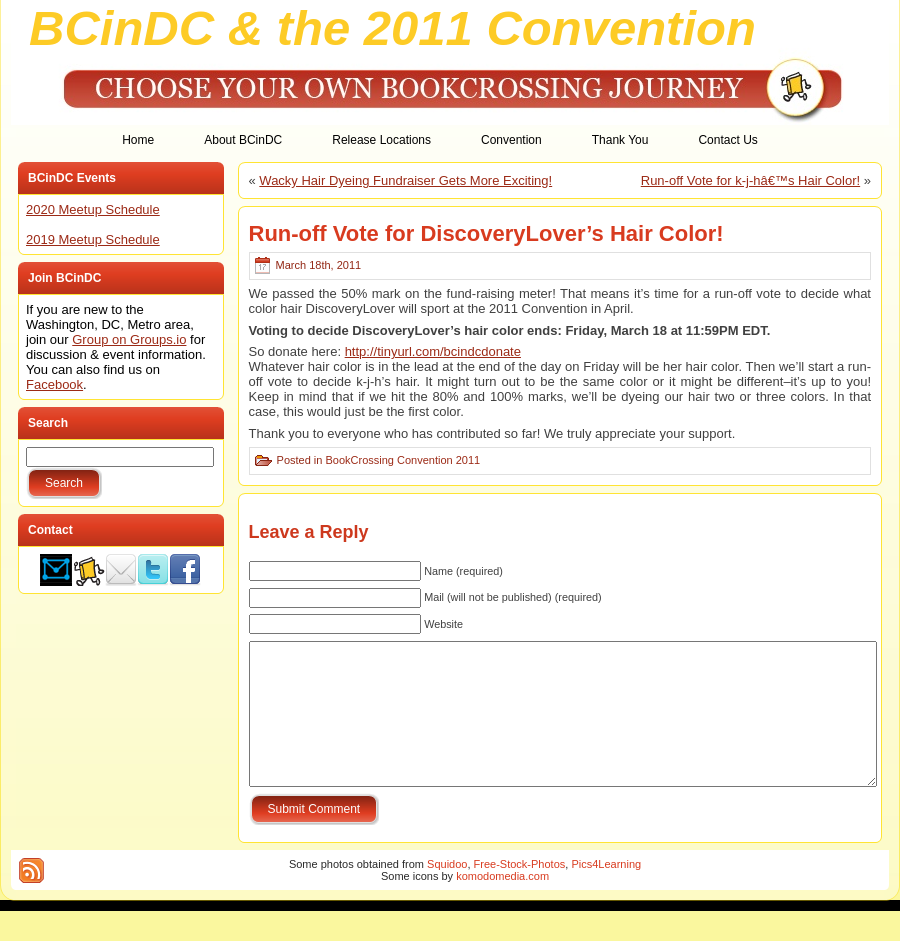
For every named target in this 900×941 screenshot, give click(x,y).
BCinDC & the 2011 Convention (392, 28)
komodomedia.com (502, 906)
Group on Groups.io (129, 339)
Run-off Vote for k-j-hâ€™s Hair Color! (750, 180)
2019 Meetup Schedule (93, 239)
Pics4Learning (606, 894)
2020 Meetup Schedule (93, 209)
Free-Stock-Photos (520, 894)
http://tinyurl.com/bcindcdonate (433, 351)
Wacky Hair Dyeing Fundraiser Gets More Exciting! (405, 180)
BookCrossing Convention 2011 (402, 460)
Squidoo (447, 894)
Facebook (54, 384)
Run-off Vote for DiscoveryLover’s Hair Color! (486, 233)
